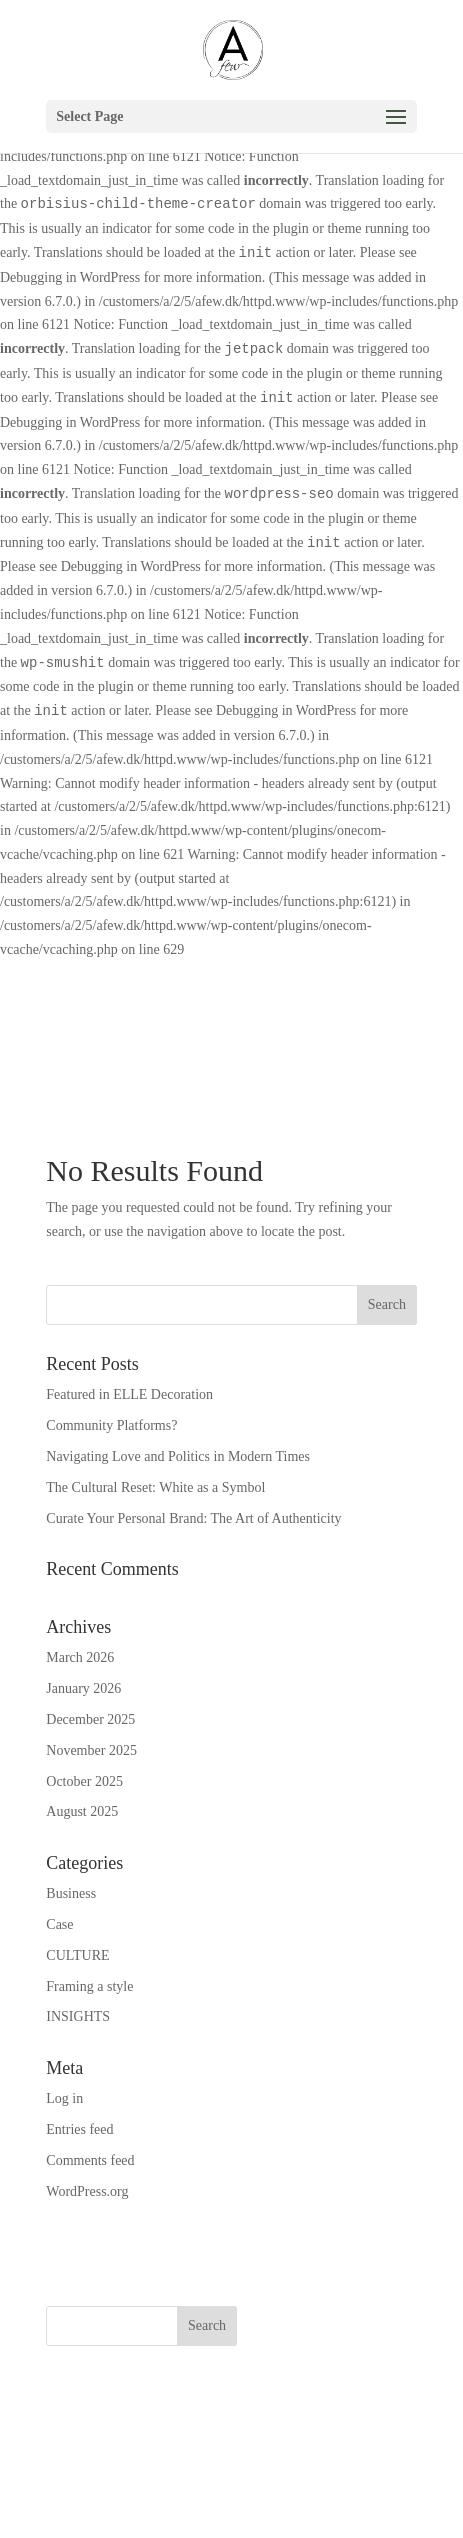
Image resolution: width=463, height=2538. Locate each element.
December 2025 (90, 1719)
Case (59, 1924)
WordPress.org (87, 2191)
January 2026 (83, 1688)
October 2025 (84, 1781)
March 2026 (80, 1657)
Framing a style (89, 1986)
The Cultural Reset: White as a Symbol (155, 1487)
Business (71, 1893)
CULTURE (77, 1955)
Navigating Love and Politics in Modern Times (178, 1456)
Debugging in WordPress (70, 277)
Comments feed (90, 2160)
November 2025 (91, 1750)
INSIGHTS (78, 2016)
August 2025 (82, 1811)
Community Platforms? (111, 1425)
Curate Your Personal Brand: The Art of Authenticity (193, 1518)
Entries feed (79, 2129)
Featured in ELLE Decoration (129, 1394)
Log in (64, 2098)
